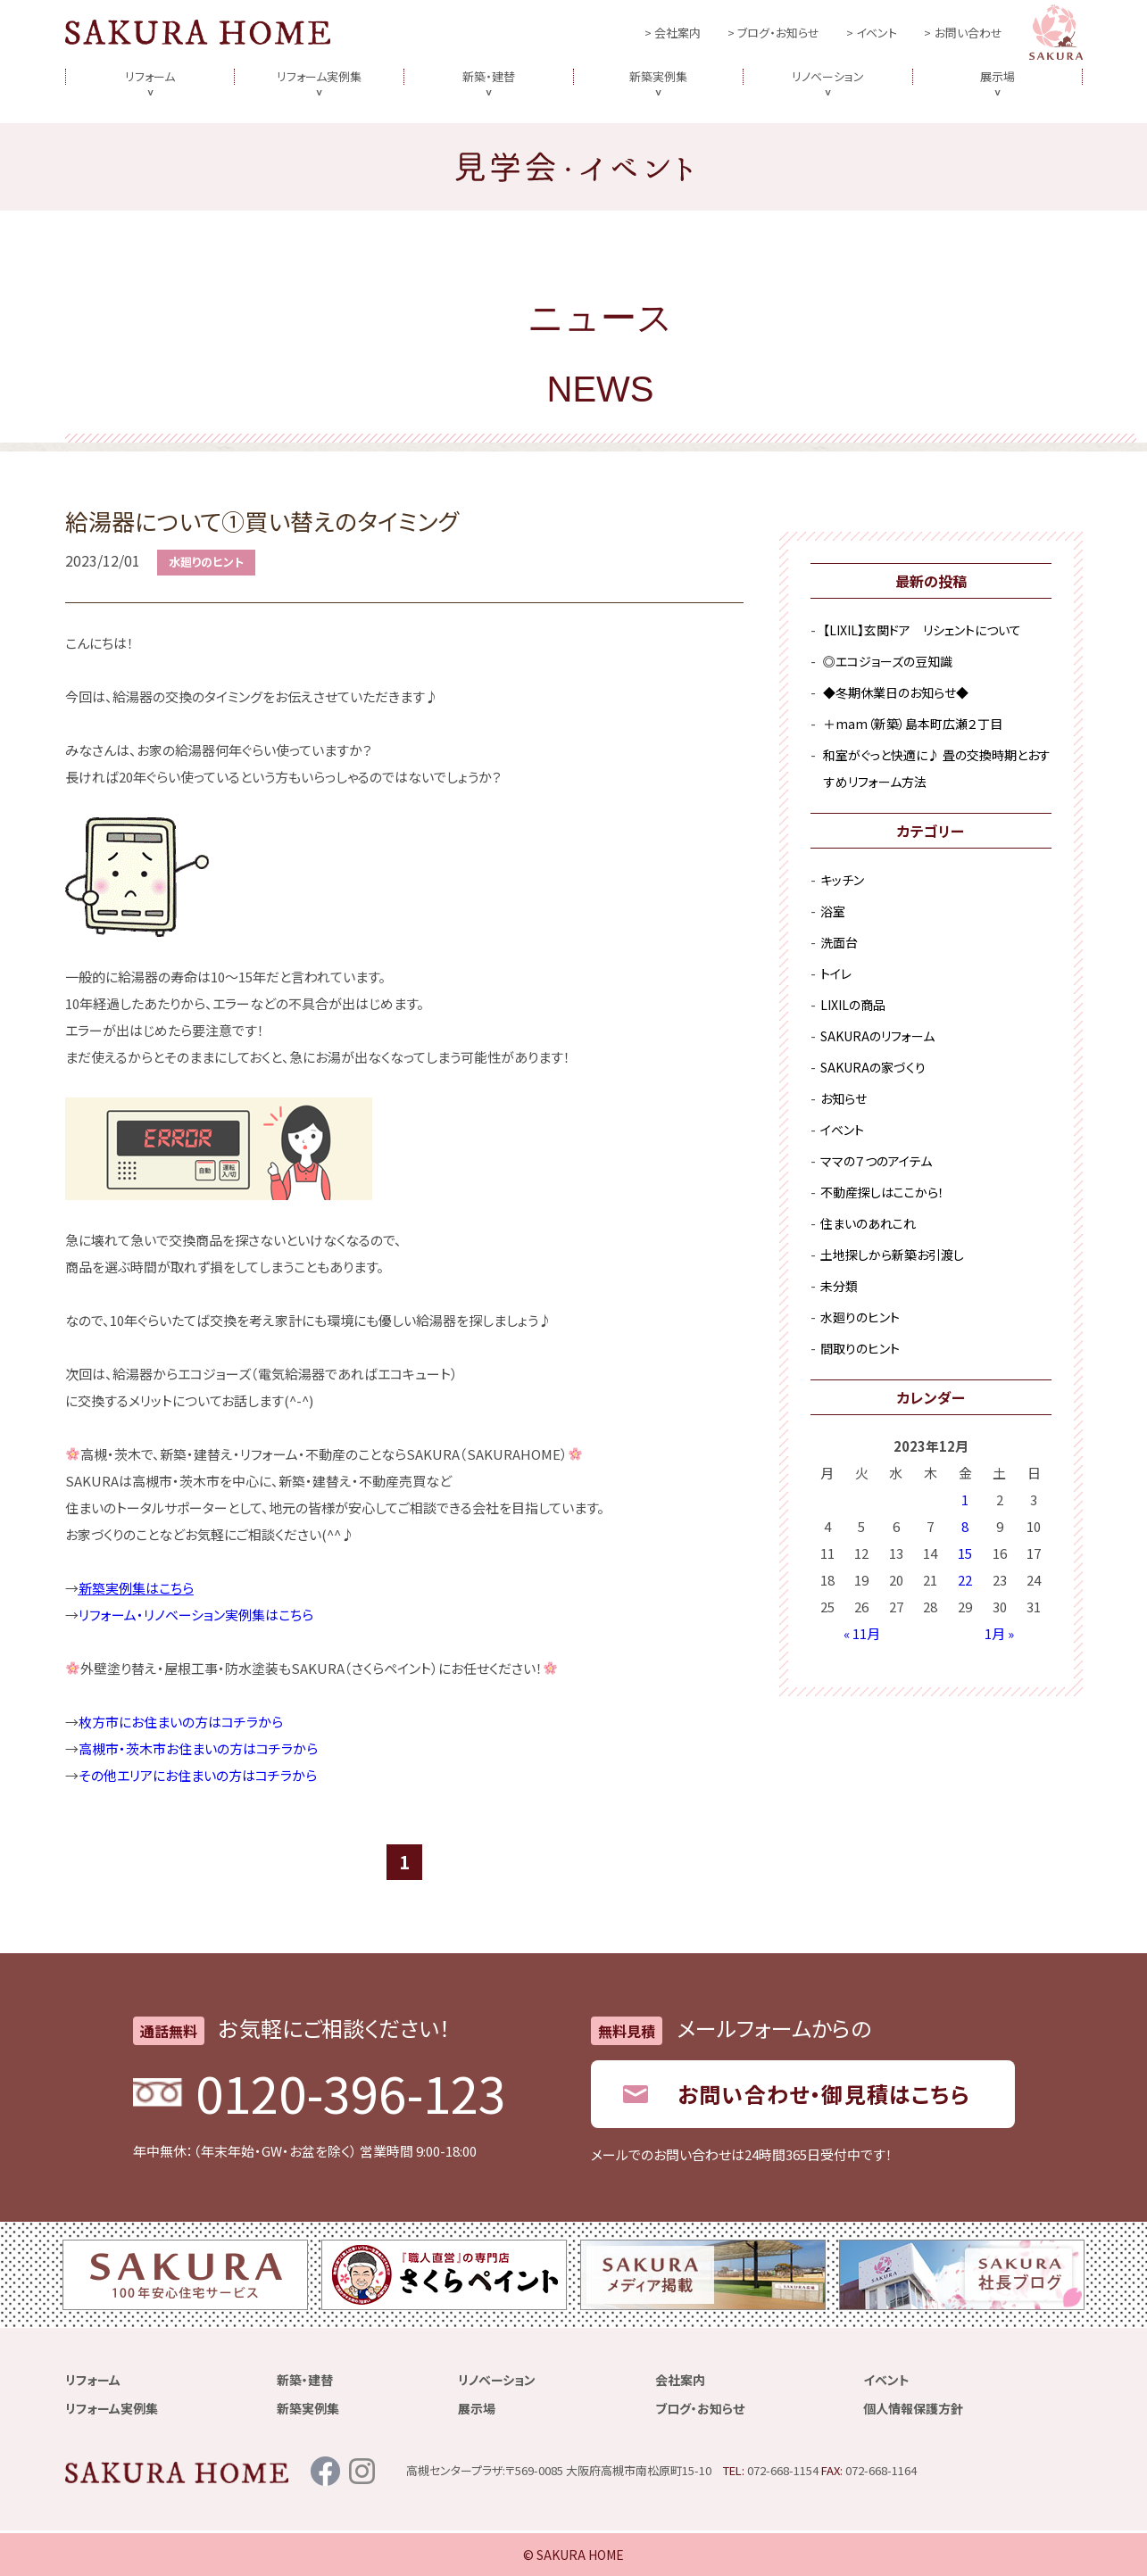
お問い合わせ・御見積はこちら (823, 2093)
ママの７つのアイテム (876, 1161)
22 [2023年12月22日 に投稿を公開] (965, 1579)
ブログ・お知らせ (778, 32)
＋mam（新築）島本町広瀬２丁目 (912, 724)
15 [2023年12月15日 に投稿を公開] (965, 1553)
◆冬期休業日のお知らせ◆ (895, 692)
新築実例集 (658, 77)
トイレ (836, 973)
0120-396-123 (350, 2092)
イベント (876, 32)
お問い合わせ (968, 32)
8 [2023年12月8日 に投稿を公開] (964, 1526)
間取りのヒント (860, 1348)
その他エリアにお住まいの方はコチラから (198, 1775)
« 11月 (862, 1633)
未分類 (839, 1286)
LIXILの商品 (852, 1005)
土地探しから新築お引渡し (892, 1254)
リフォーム (150, 77)
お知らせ (843, 1098)
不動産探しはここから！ (882, 1192)
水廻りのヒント (206, 561)
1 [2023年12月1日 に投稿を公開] (964, 1499)
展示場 (997, 77)
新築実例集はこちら (136, 1587)
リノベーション (828, 77)
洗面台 (839, 942)
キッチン (842, 880)
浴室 (832, 911)
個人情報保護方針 (913, 2408)
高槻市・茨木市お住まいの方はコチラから (198, 1748)
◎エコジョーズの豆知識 (887, 661)
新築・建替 (488, 77)
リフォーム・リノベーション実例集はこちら (196, 1614)
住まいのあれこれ (868, 1223)
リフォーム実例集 (319, 77)
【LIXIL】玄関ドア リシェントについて (922, 630)
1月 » (999, 1633)
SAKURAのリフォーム (877, 1036)
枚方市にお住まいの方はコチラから (181, 1721)
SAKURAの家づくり (873, 1067)
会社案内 (677, 32)
